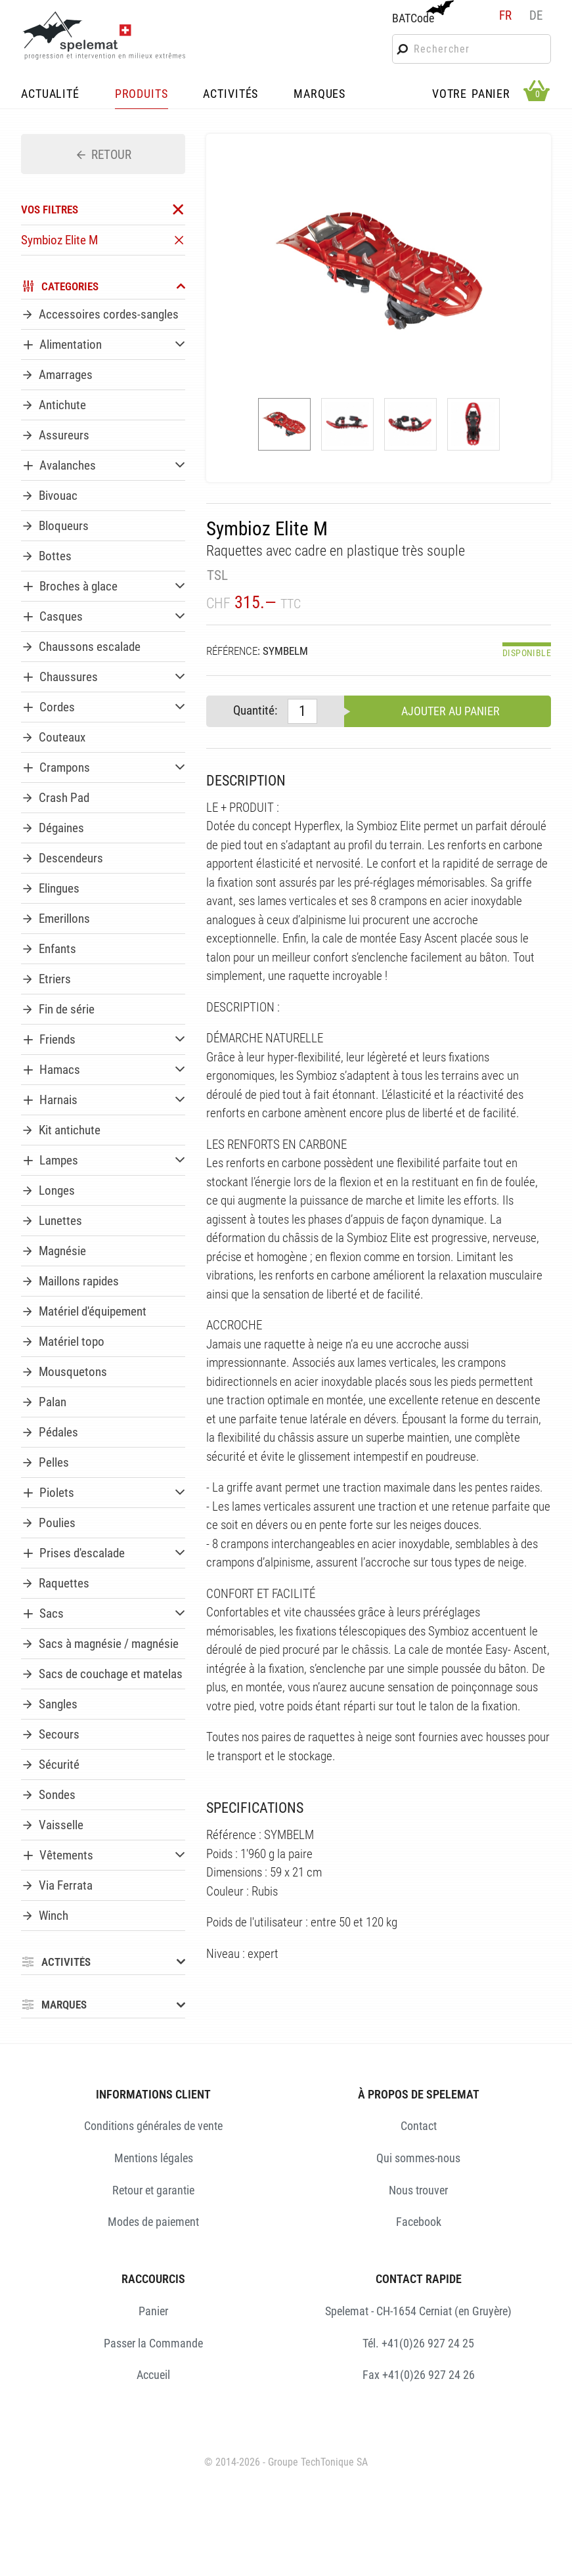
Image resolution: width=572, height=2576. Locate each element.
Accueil (153, 2375)
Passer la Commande (153, 2343)
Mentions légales (153, 2158)
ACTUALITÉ (50, 94)
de (535, 15)
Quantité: (255, 710)
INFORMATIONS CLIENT (153, 2094)
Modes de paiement (153, 2222)
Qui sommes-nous (418, 2158)
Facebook (418, 2222)
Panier (153, 2311)
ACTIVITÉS (230, 94)
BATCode (421, 12)
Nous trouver (418, 2190)
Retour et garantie (153, 2190)
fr (505, 15)
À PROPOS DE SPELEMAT (418, 2094)
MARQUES (319, 94)
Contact (419, 2126)
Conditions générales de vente (153, 2126)
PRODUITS (141, 94)
